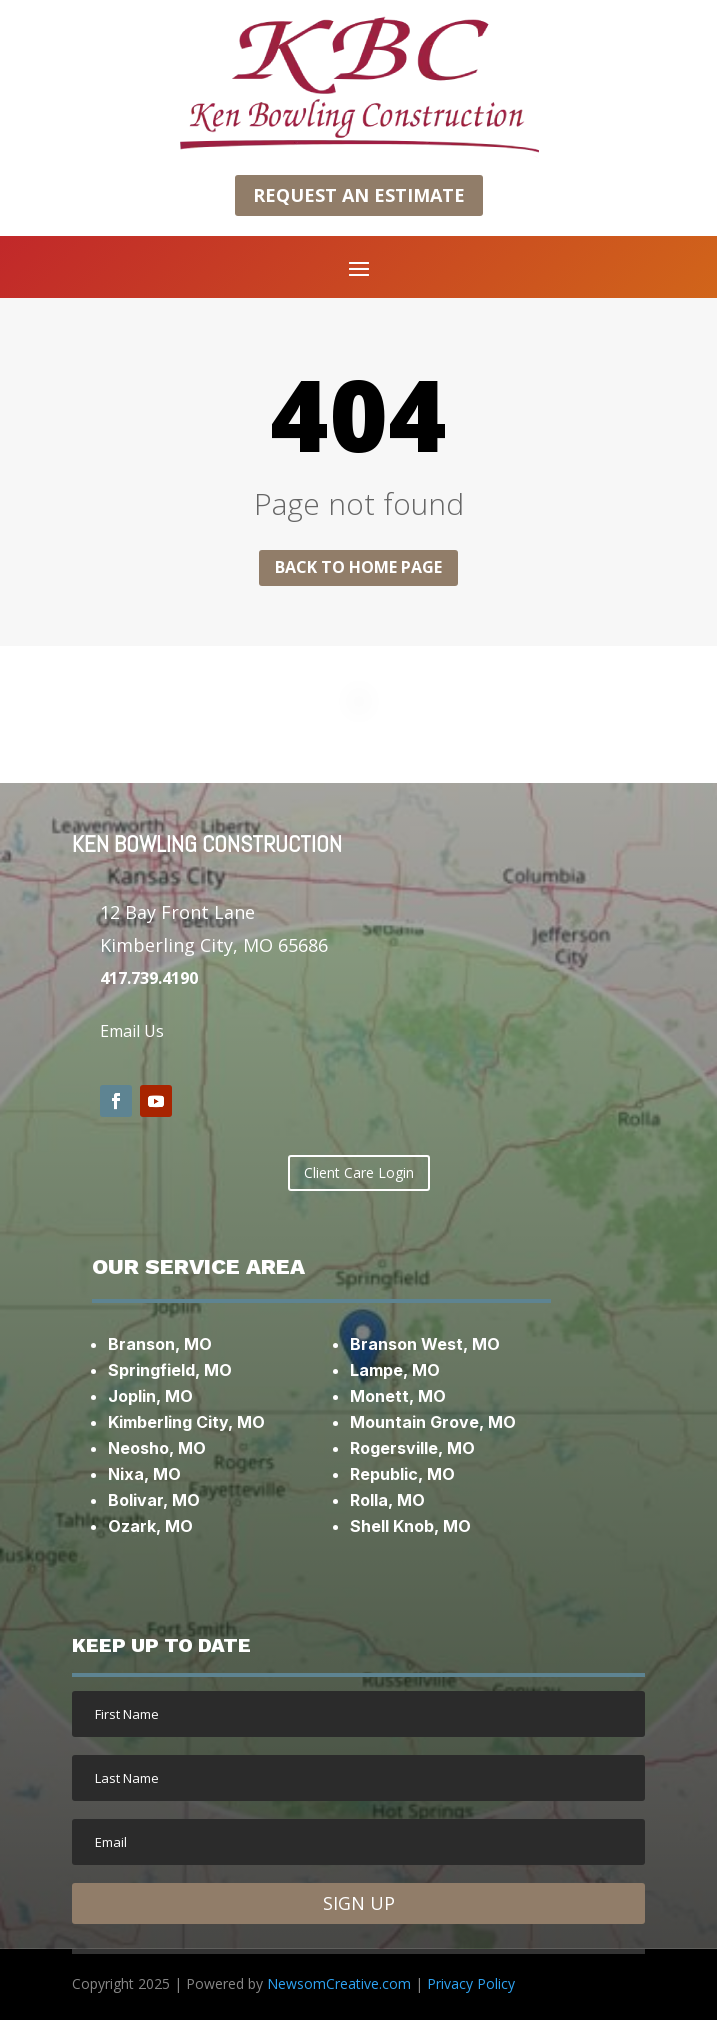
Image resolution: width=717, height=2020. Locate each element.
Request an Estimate (359, 195)
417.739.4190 (149, 978)
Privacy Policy (471, 1983)
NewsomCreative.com (339, 1983)
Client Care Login (359, 1172)
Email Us (132, 1031)
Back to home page (358, 567)
